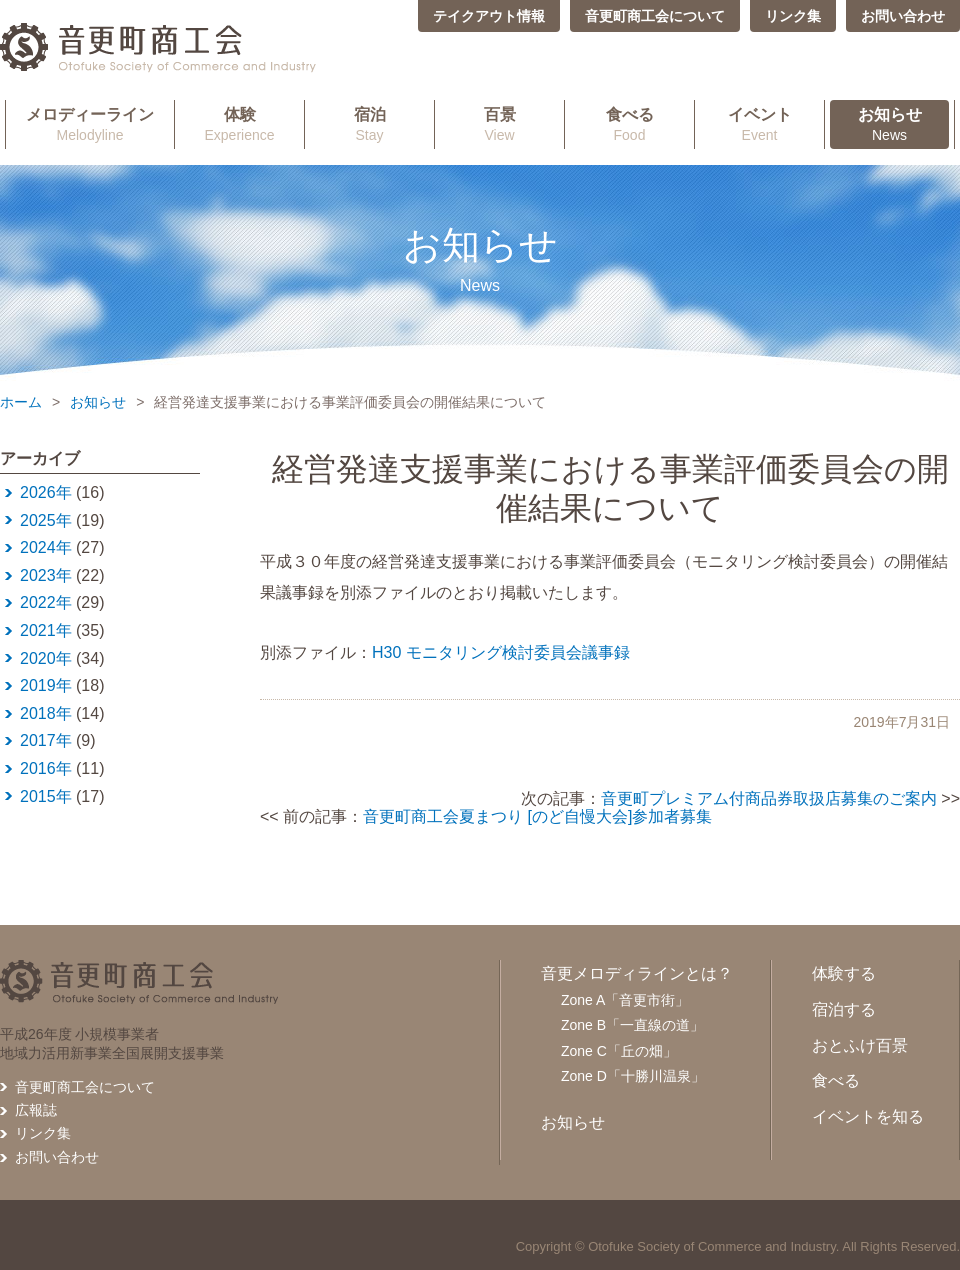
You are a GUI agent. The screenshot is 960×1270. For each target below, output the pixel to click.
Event (759, 124)
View (499, 124)
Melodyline (90, 124)
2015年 (46, 796)
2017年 (46, 740)
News (889, 124)
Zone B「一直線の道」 (632, 1025)
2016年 (46, 768)
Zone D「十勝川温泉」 (633, 1076)
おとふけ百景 (860, 1045)
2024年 (46, 547)
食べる (836, 1080)
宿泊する (844, 1009)
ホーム (21, 402)
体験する (844, 973)
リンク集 (793, 16)
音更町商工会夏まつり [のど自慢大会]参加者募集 (537, 816)
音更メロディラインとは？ (637, 973)
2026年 (46, 492)
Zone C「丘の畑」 (619, 1051)
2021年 (46, 630)
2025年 (46, 520)
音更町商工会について (655, 16)
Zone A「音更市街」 (625, 1000)
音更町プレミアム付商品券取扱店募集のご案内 (769, 798)
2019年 (46, 685)
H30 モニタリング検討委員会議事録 (501, 652)
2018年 (46, 713)
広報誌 (36, 1110)
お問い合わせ (903, 16)
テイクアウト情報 (489, 16)
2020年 (46, 658)
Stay (369, 124)
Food (629, 124)
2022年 (46, 602)
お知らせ (98, 402)
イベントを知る (868, 1116)
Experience (239, 124)
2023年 (46, 575)
